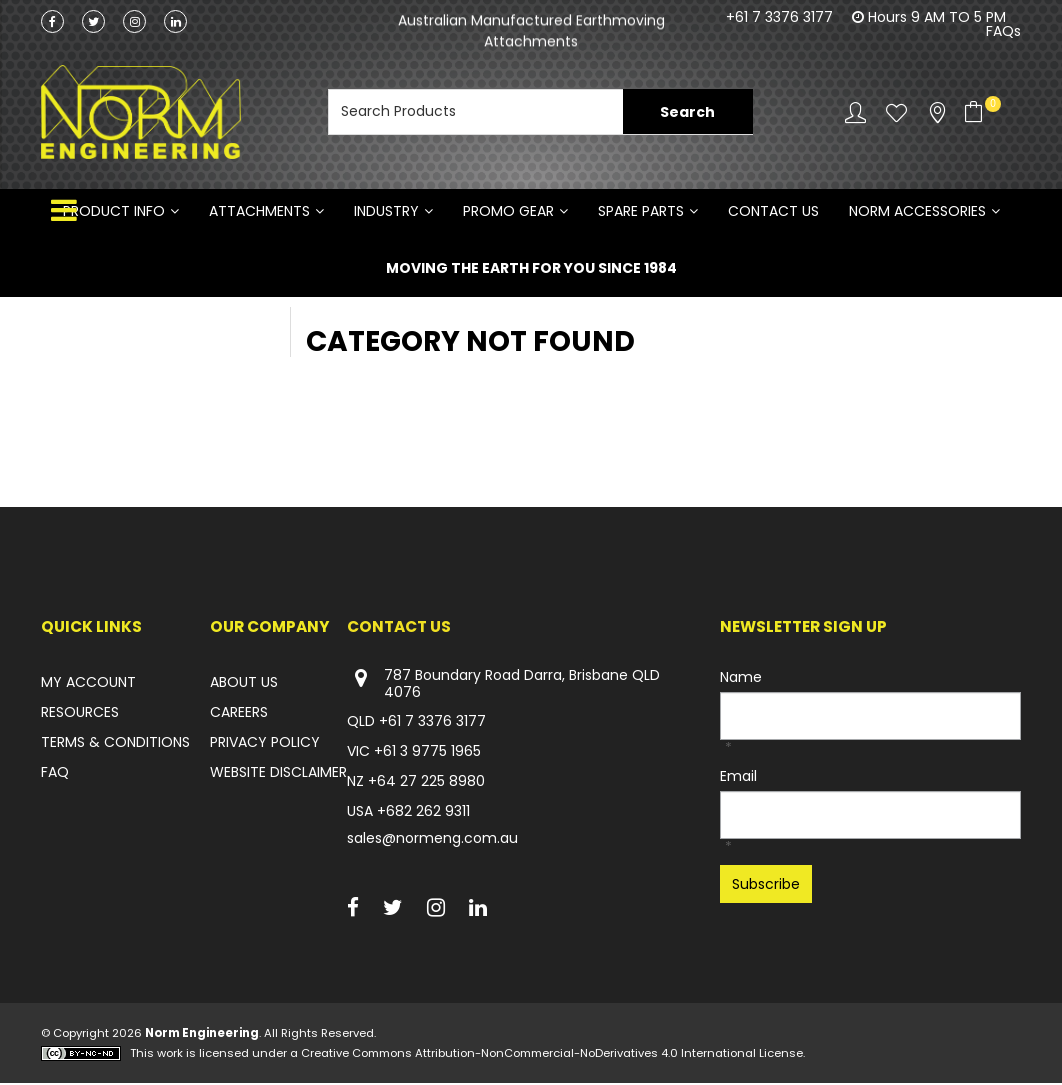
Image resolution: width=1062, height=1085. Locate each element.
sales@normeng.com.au (432, 840)
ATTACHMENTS (259, 212)
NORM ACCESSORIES (917, 212)
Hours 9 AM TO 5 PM (937, 17)
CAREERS (239, 714)
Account (855, 112)
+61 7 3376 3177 (779, 17)
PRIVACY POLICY (265, 744)
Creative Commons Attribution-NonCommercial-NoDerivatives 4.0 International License (552, 1055)
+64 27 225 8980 (426, 783)
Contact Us (773, 212)
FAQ (55, 774)
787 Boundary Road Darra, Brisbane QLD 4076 (503, 686)
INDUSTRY (386, 212)
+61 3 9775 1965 (427, 753)
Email (738, 778)
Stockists (937, 112)
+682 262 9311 (423, 813)
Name (741, 679)
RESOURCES (80, 714)
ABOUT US (244, 684)
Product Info (114, 212)
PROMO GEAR (508, 212)
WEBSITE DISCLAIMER (278, 774)
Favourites (896, 112)
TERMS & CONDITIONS (115, 744)
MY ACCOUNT (88, 684)
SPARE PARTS (641, 212)
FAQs (1003, 31)
